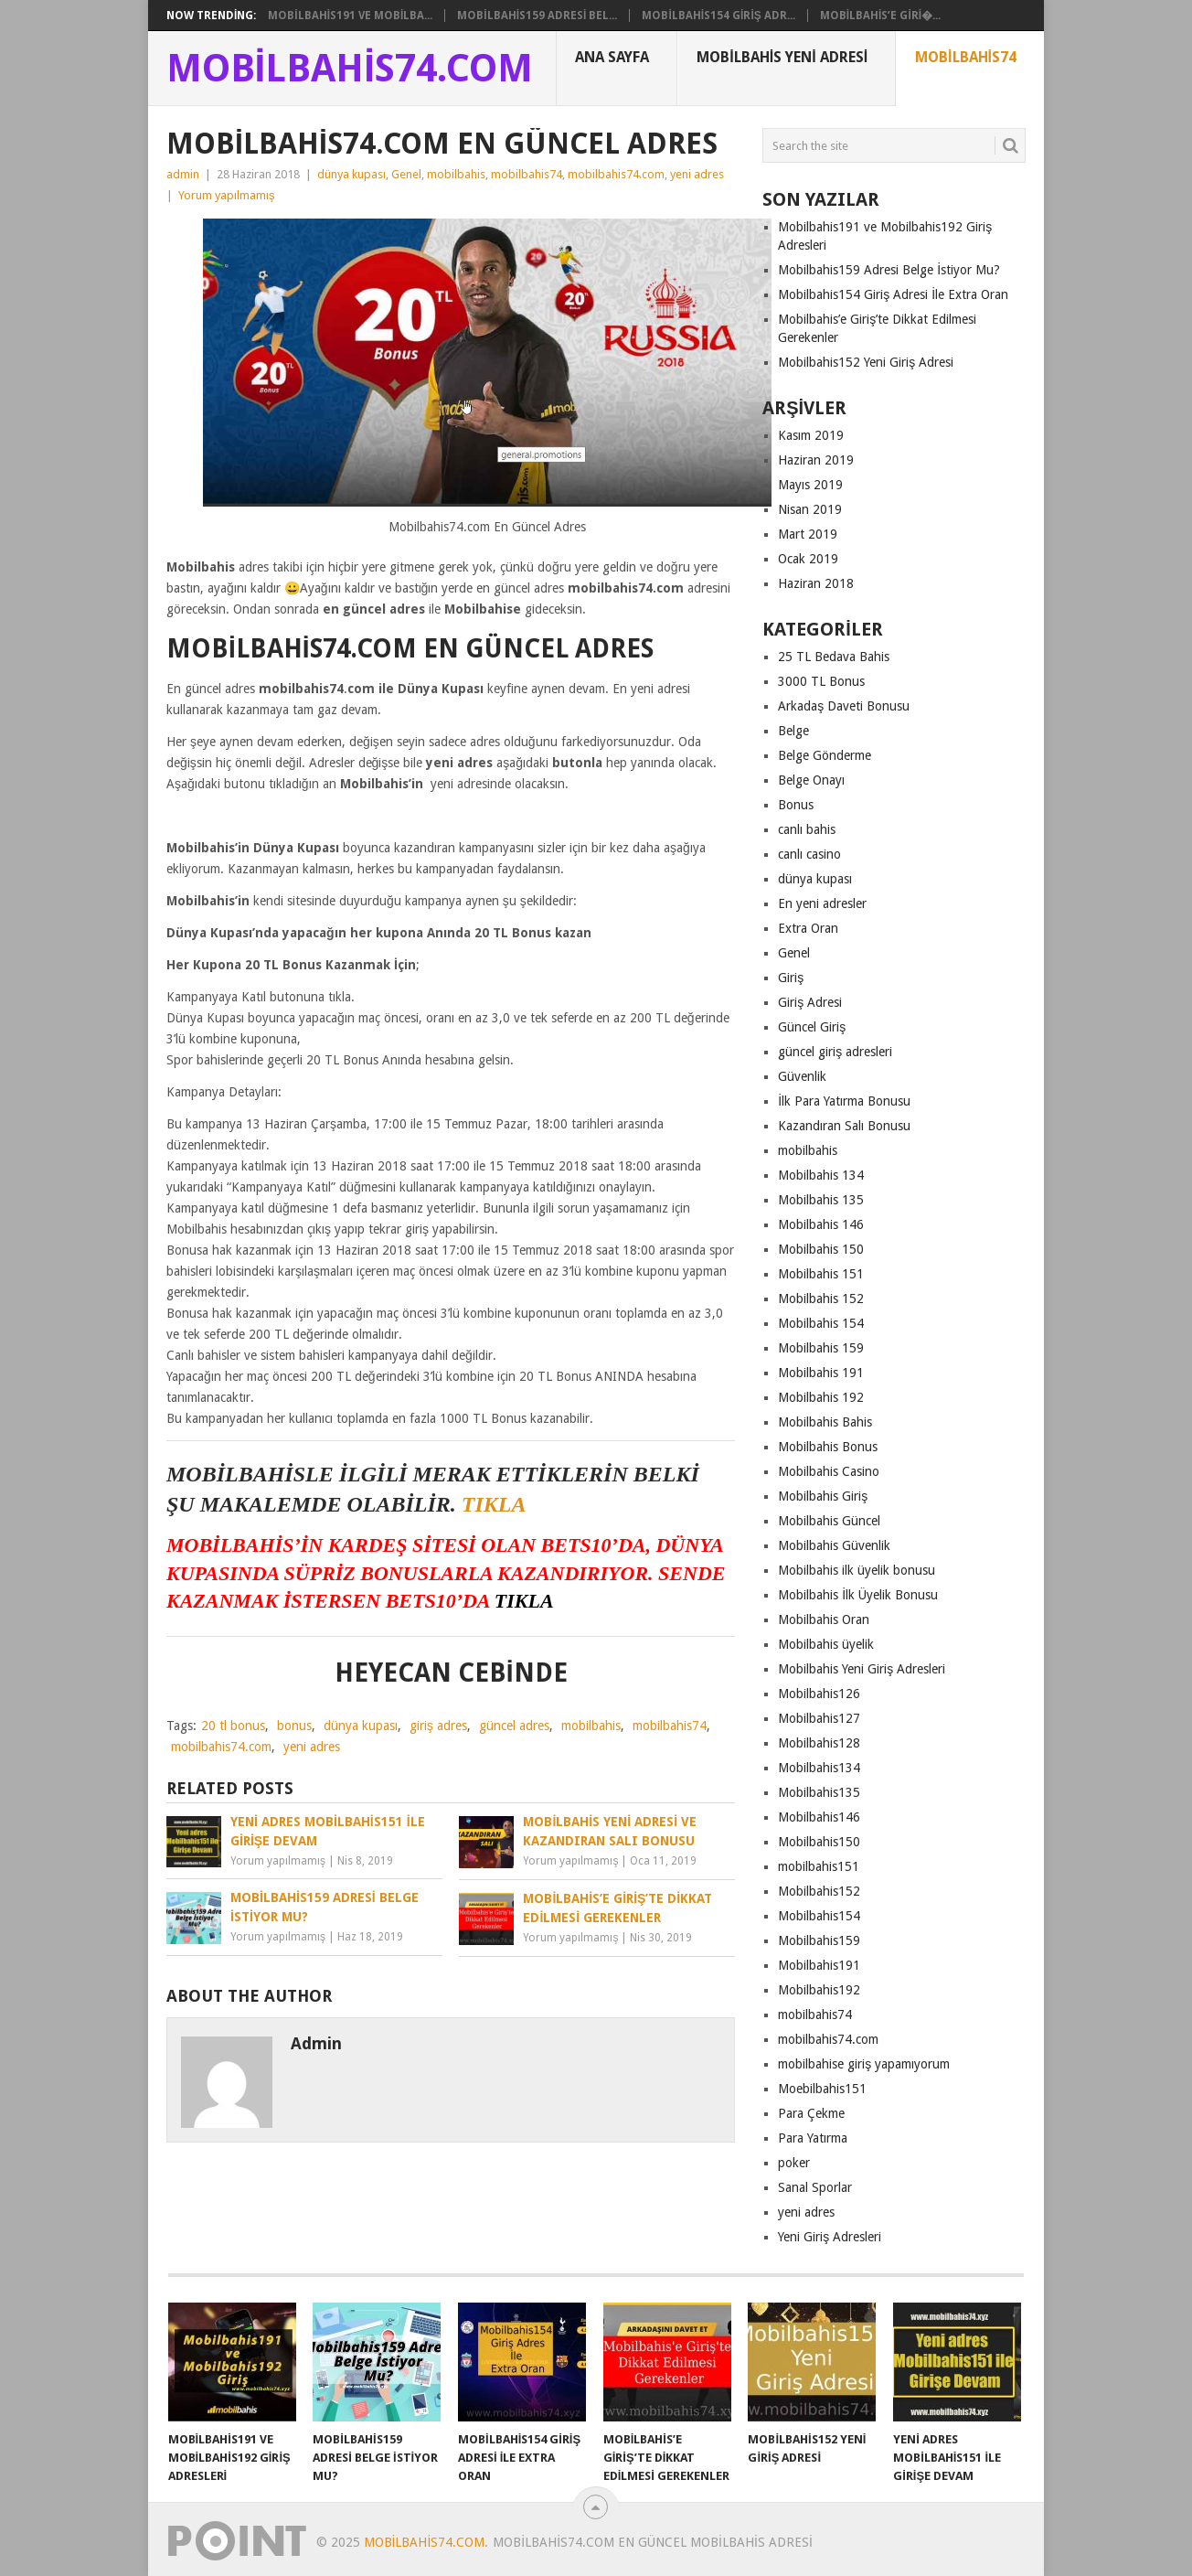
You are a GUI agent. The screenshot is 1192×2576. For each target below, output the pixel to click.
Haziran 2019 (816, 460)
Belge (793, 730)
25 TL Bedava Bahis (833, 656)
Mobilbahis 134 (821, 1175)
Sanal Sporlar (815, 2187)
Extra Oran (808, 928)
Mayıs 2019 (810, 484)
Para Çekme (811, 2113)
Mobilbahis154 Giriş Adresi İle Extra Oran (893, 294)
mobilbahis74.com (616, 174)
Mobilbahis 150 (821, 1249)
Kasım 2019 (811, 435)
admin (182, 174)
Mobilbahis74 (965, 57)
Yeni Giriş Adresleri (829, 2236)
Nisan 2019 (810, 509)
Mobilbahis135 (819, 1792)
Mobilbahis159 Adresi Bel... (537, 15)
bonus (294, 1725)
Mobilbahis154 (819, 1915)
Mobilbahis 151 (821, 1274)
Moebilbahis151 (822, 2088)
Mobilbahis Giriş (822, 1496)
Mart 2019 (807, 534)
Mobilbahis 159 (821, 1348)
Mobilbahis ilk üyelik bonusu (856, 1570)
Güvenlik (802, 1076)
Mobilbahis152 (819, 1891)
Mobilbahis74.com (349, 68)
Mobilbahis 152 (821, 1298)
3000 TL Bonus (821, 681)
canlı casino (809, 854)
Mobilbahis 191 (821, 1372)
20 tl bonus (233, 1725)
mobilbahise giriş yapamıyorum (864, 2064)
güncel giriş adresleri (835, 1051)
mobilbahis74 (526, 174)
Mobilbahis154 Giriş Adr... (718, 15)
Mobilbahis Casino (828, 1471)
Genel (406, 174)
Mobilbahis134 (819, 1767)
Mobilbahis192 (819, 1990)
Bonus (796, 804)
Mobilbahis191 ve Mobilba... (350, 15)
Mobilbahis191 (819, 1965)
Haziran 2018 (816, 583)
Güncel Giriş (812, 1027)
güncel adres (514, 1725)
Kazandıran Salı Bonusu (844, 1125)
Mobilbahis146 (819, 1817)
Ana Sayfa (612, 57)
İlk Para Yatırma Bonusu (844, 1101)
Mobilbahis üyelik (826, 1644)
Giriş (791, 977)
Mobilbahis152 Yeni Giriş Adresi (865, 362)
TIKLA (494, 1504)
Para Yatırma (812, 2138)
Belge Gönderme (824, 755)
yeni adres (697, 174)
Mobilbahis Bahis (825, 1422)
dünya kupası (351, 174)
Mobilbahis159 (819, 1940)
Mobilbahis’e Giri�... (880, 15)
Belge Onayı (811, 780)
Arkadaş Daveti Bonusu (844, 706)
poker (794, 2162)
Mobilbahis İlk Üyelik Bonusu (858, 1594)
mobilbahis (456, 174)
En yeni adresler (822, 903)
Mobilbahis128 (819, 1743)
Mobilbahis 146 (821, 1224)
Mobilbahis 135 (821, 1199)
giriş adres (438, 1725)
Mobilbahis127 (819, 1718)
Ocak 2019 (808, 558)
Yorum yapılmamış (226, 195)
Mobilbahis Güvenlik (834, 1545)
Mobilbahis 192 (821, 1397)
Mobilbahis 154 (821, 1323)
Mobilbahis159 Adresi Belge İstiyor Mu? (889, 269)
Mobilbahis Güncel (829, 1520)
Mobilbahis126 (819, 1693)
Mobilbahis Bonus (828, 1446)
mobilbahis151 (818, 1866)
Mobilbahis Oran (823, 1619)
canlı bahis (806, 829)
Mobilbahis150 (819, 1841)
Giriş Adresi (810, 1002)
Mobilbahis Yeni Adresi (782, 57)
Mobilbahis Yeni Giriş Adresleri (861, 1669)
